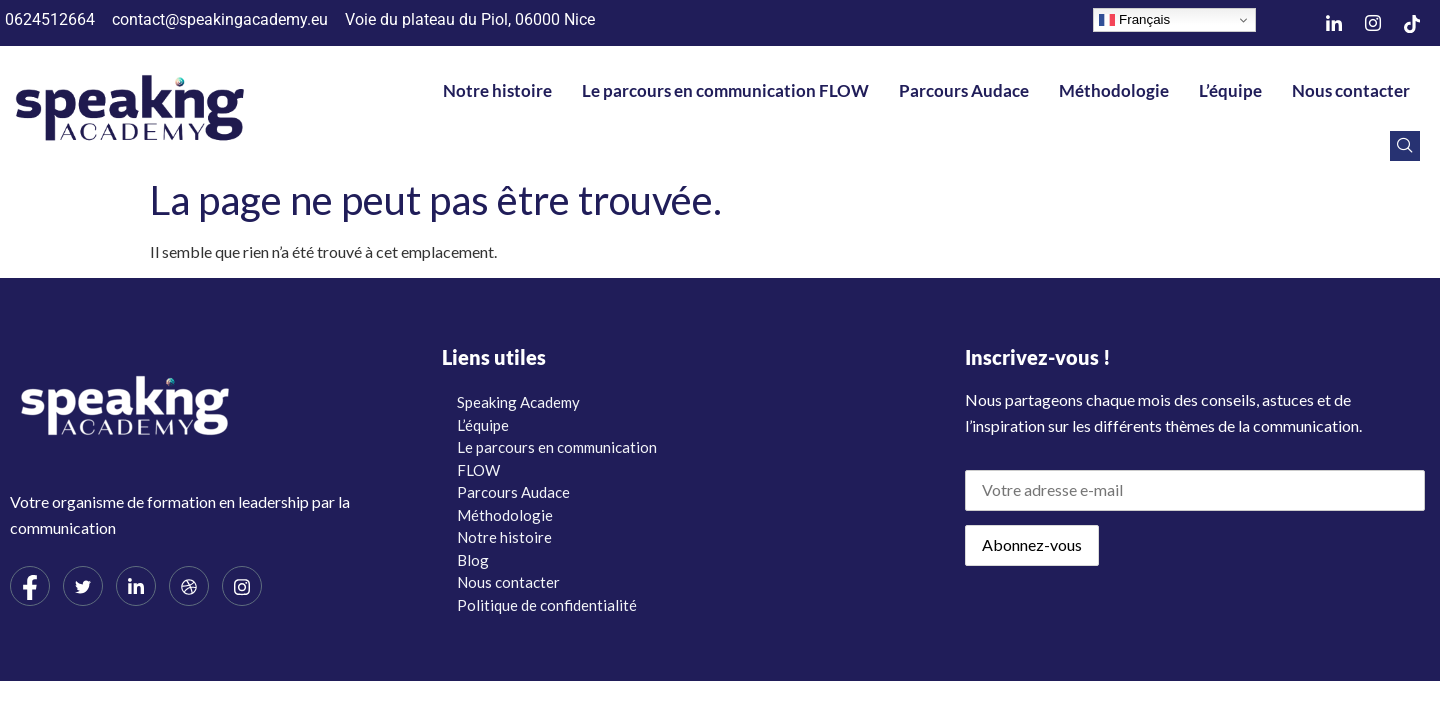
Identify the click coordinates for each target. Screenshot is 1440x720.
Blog (473, 560)
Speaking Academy (518, 402)
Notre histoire (497, 90)
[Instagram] (1373, 23)
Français (1134, 20)
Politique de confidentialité (547, 605)
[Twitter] (83, 586)
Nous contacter (1351, 90)
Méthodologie (1114, 90)
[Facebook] (30, 586)
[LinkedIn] (1334, 23)
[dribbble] (189, 586)
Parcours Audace (964, 90)
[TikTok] (1412, 23)
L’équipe (1230, 90)
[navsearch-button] (1405, 146)
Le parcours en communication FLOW (725, 90)
